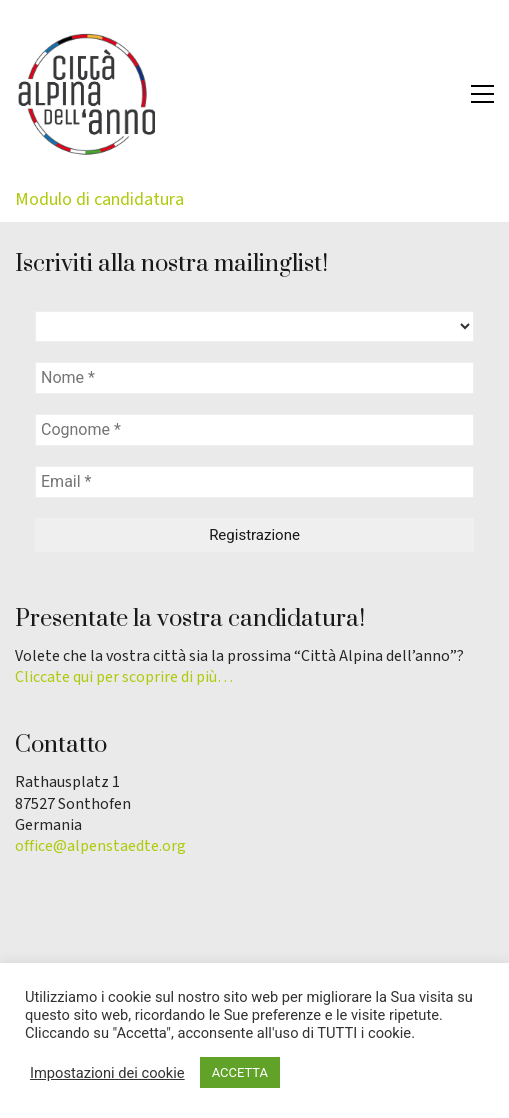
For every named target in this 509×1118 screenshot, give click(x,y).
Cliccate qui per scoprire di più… (124, 677)
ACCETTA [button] (240, 1072)
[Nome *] (254, 378)
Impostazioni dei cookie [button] (107, 1073)
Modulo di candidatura (99, 199)
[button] (482, 94)
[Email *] (254, 482)
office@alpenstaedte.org (100, 846)
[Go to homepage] (85, 94)
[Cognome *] (254, 430)
